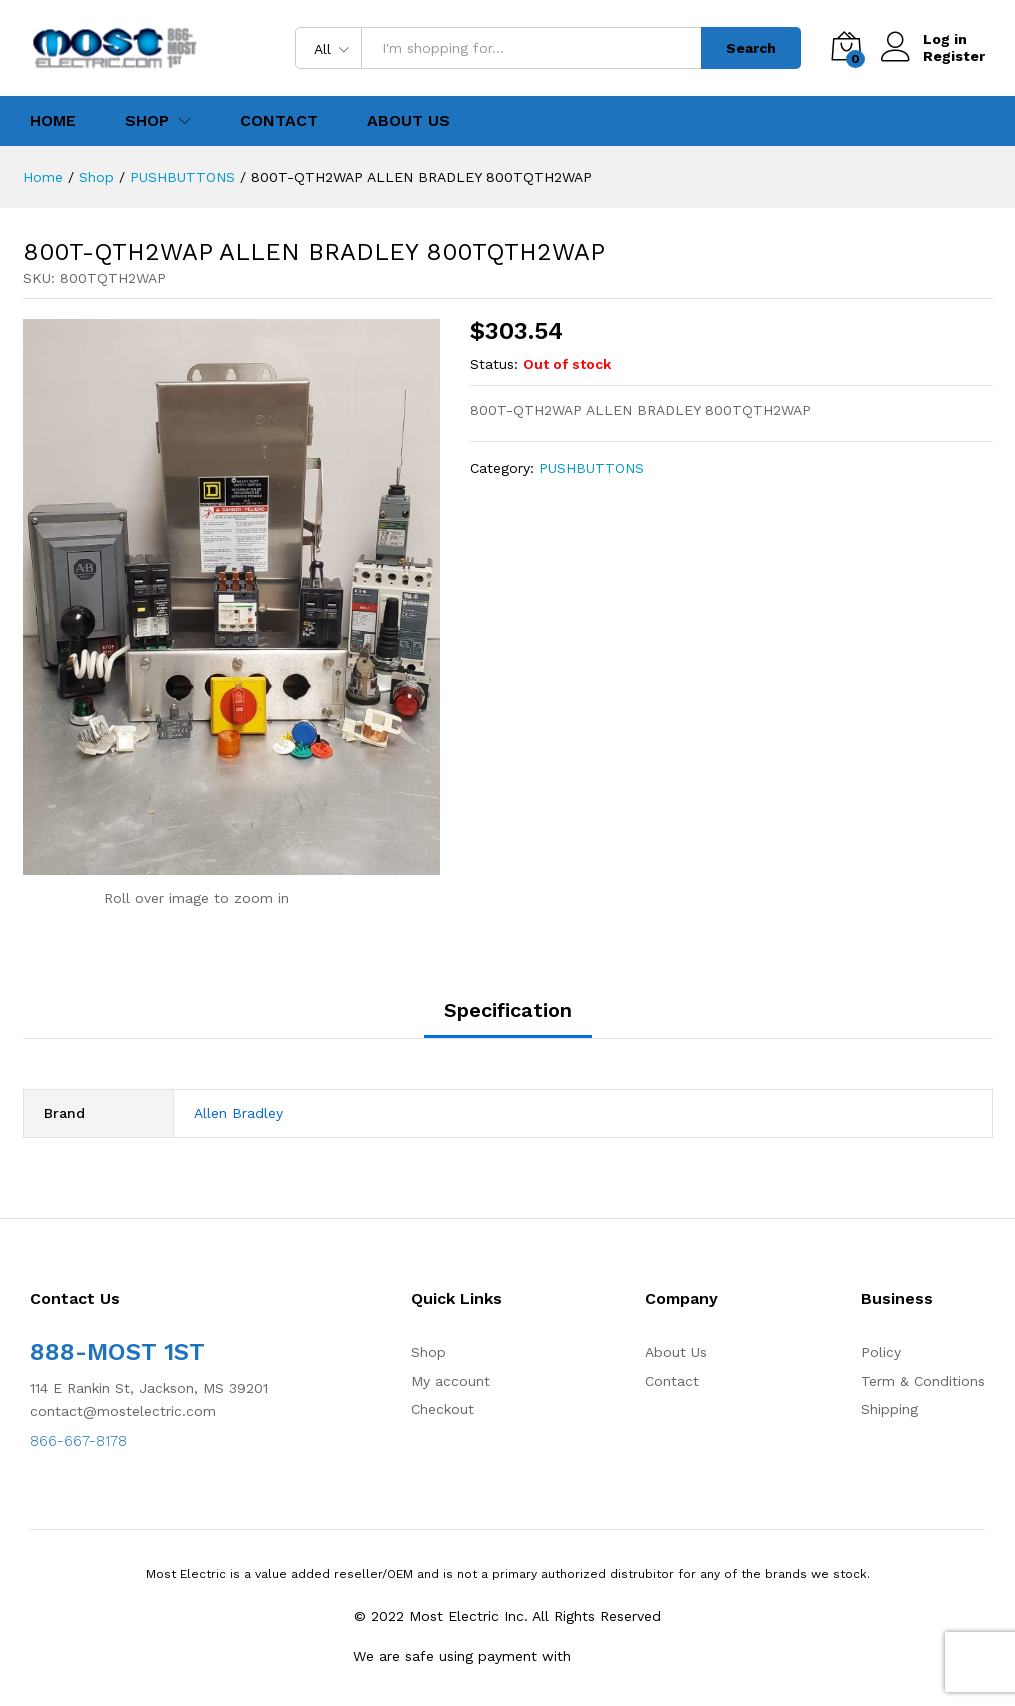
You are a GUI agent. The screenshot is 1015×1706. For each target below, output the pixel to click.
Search (751, 48)
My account (450, 1381)
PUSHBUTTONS (591, 468)
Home (53, 121)
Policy (881, 1352)
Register (954, 56)
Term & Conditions (923, 1381)
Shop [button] (147, 121)
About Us (408, 121)
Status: (494, 364)
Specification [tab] (508, 1010)
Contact (279, 121)
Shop (428, 1352)
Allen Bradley (238, 1113)
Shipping (889, 1409)
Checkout (442, 1409)
